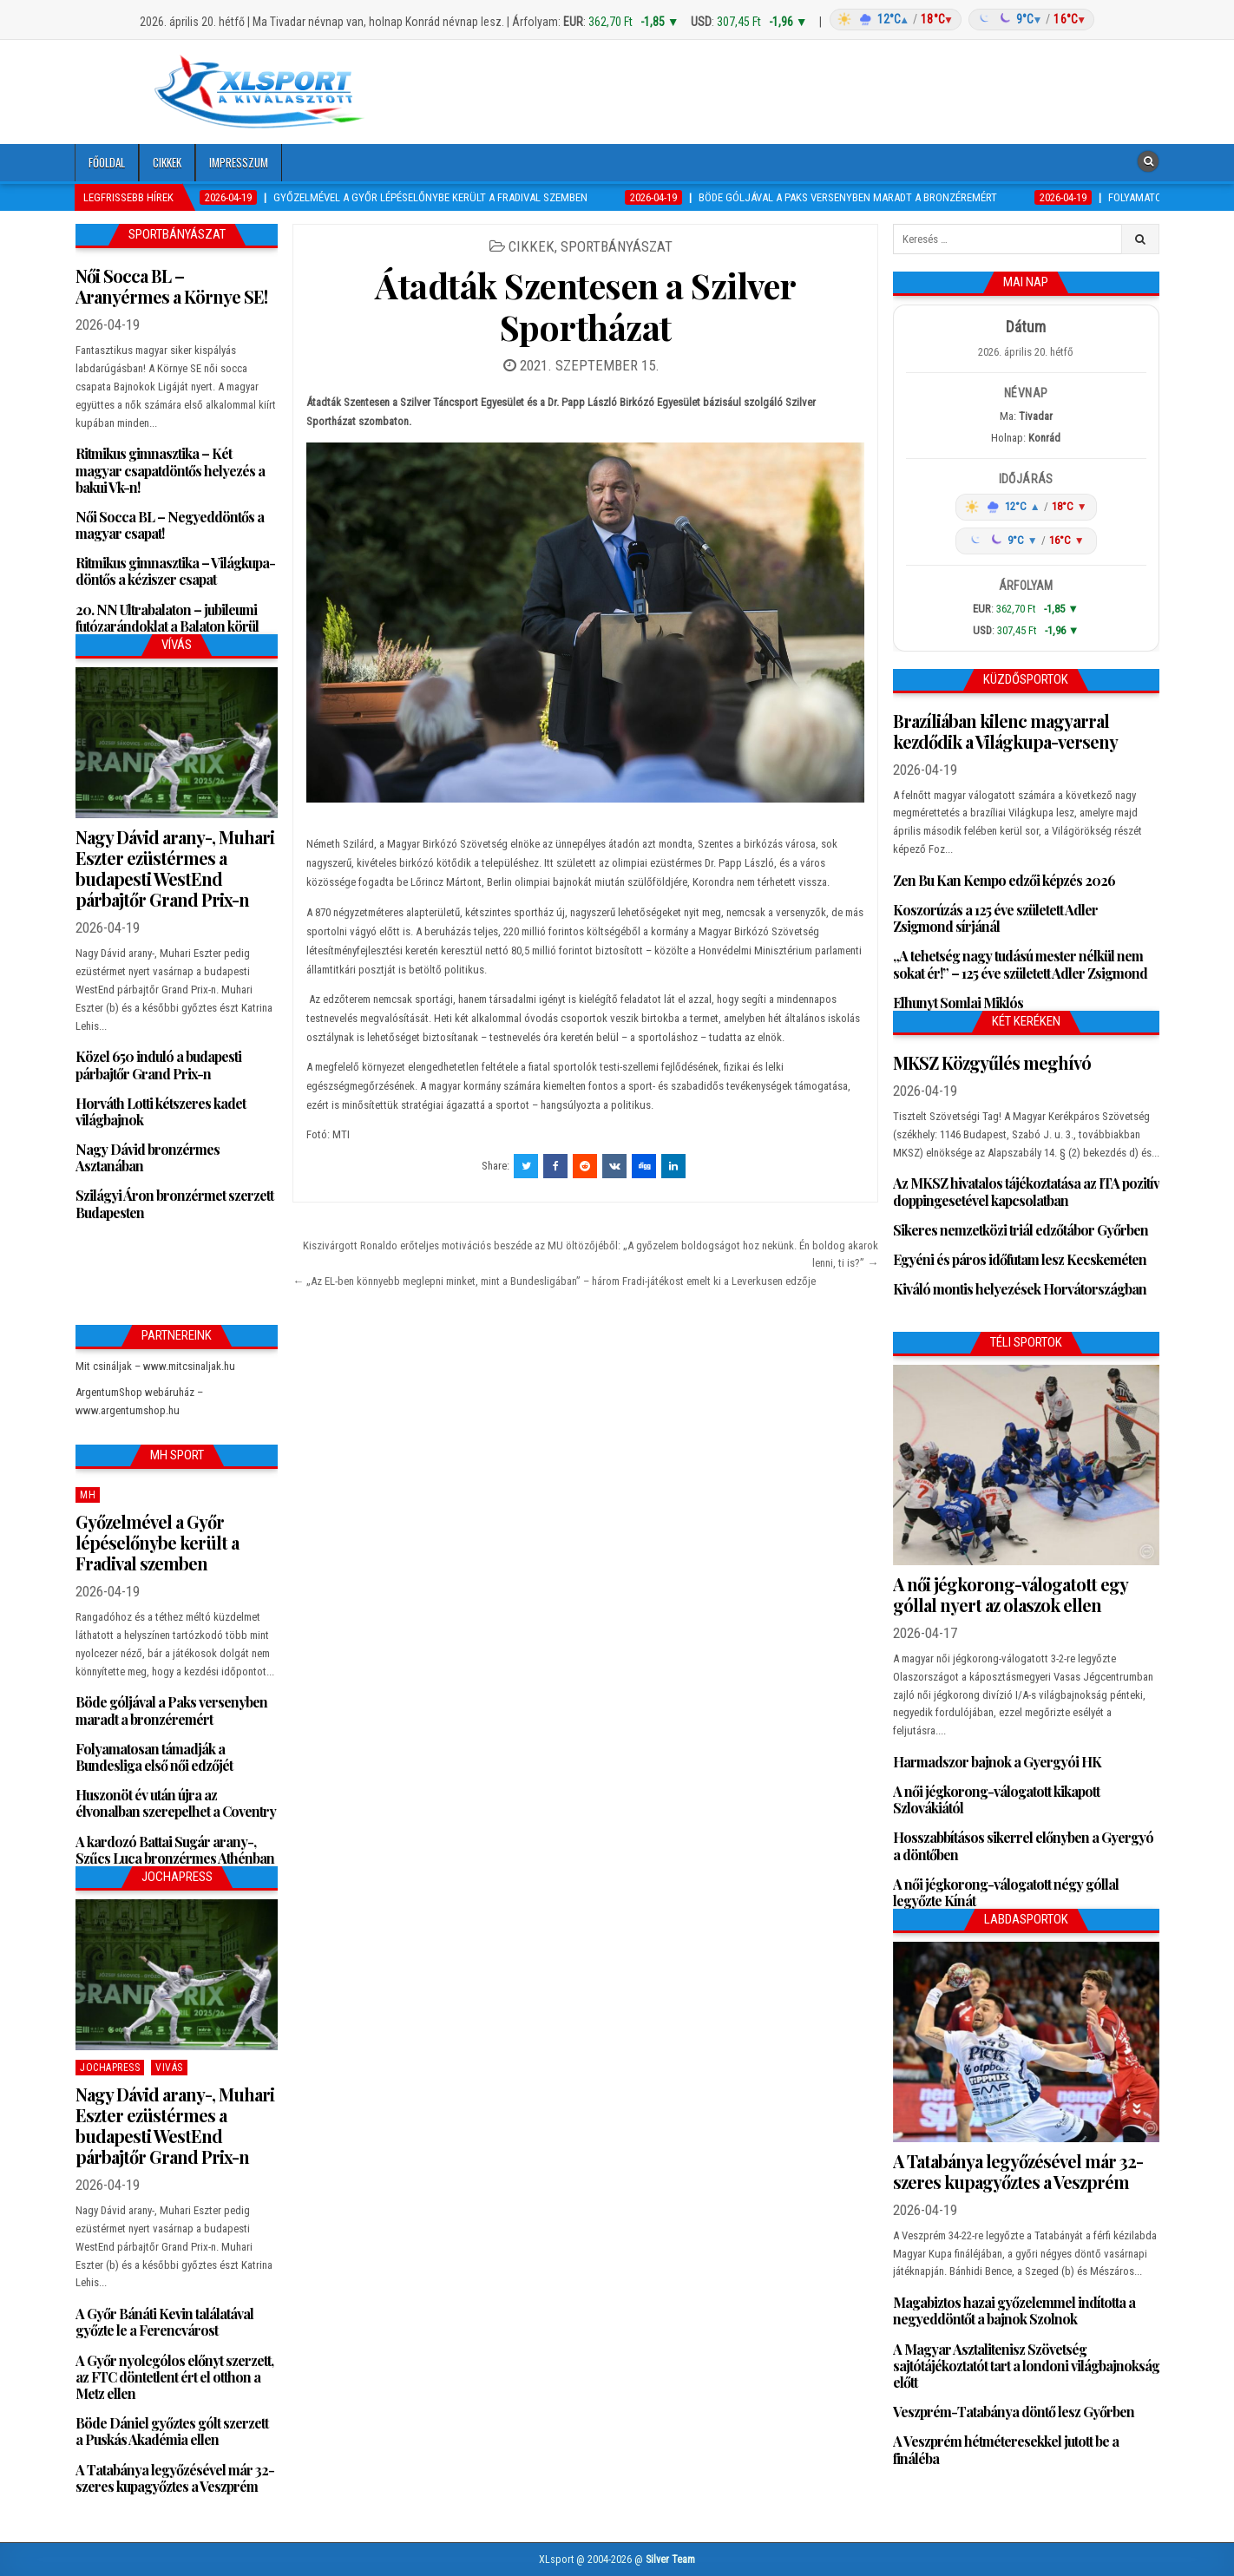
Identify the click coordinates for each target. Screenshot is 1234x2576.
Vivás (169, 2067)
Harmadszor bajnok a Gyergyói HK (997, 1762)
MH (87, 1495)
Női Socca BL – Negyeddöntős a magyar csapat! (169, 525)
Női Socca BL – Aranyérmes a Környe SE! (171, 286)
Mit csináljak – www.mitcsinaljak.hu (155, 1366)
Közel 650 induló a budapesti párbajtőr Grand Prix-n (158, 1064)
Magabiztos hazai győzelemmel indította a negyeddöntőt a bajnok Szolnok (1014, 2310)
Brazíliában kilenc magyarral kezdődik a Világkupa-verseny (1005, 731)
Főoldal (107, 162)
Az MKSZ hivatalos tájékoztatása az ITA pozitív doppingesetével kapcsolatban (1026, 1191)
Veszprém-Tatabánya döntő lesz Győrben (1013, 2411)
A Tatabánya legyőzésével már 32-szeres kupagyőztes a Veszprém (174, 2478)
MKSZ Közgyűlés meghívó (992, 1062)
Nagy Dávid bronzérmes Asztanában (147, 1157)
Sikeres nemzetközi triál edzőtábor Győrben (1020, 1230)
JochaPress (110, 2067)
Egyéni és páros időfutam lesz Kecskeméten (1019, 1259)
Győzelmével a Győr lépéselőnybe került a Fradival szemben (157, 1542)
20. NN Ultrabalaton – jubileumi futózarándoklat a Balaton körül (167, 617)
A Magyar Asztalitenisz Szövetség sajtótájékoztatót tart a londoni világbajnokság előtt (1026, 2365)
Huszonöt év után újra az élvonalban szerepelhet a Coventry (175, 1803)
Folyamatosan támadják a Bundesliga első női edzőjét (154, 1757)
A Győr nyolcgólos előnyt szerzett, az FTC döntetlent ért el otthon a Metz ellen (174, 2376)
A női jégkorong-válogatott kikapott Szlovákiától (996, 1799)
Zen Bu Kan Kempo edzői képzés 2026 (1004, 880)
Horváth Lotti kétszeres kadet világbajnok (160, 1111)
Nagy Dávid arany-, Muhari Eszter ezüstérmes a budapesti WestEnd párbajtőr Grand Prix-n (174, 868)
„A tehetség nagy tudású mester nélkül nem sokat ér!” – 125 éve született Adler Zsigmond (1020, 964)
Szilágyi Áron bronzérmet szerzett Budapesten (174, 1203)
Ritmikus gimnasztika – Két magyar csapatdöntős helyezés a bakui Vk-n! (170, 469)
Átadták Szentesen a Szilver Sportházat (586, 306)
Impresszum (238, 162)
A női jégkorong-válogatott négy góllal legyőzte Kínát (1006, 1892)
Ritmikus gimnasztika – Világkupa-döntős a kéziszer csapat (175, 571)
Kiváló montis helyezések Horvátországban (1019, 1289)
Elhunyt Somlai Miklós (958, 1002)
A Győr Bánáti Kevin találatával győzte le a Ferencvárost (164, 2321)
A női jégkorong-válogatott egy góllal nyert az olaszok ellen (1010, 1594)
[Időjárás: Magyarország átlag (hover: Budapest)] (959, 19)
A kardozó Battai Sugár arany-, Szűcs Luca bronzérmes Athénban (174, 1849)
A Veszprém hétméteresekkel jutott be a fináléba (1006, 2449)
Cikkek (167, 162)
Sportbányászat (617, 246)
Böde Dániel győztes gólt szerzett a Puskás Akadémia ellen (171, 2431)
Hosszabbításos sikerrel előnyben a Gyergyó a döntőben (1023, 1845)
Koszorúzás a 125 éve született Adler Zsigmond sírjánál (995, 918)
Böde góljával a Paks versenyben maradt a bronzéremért (171, 1710)
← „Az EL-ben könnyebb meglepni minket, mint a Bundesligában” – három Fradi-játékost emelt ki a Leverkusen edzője (554, 1281)
